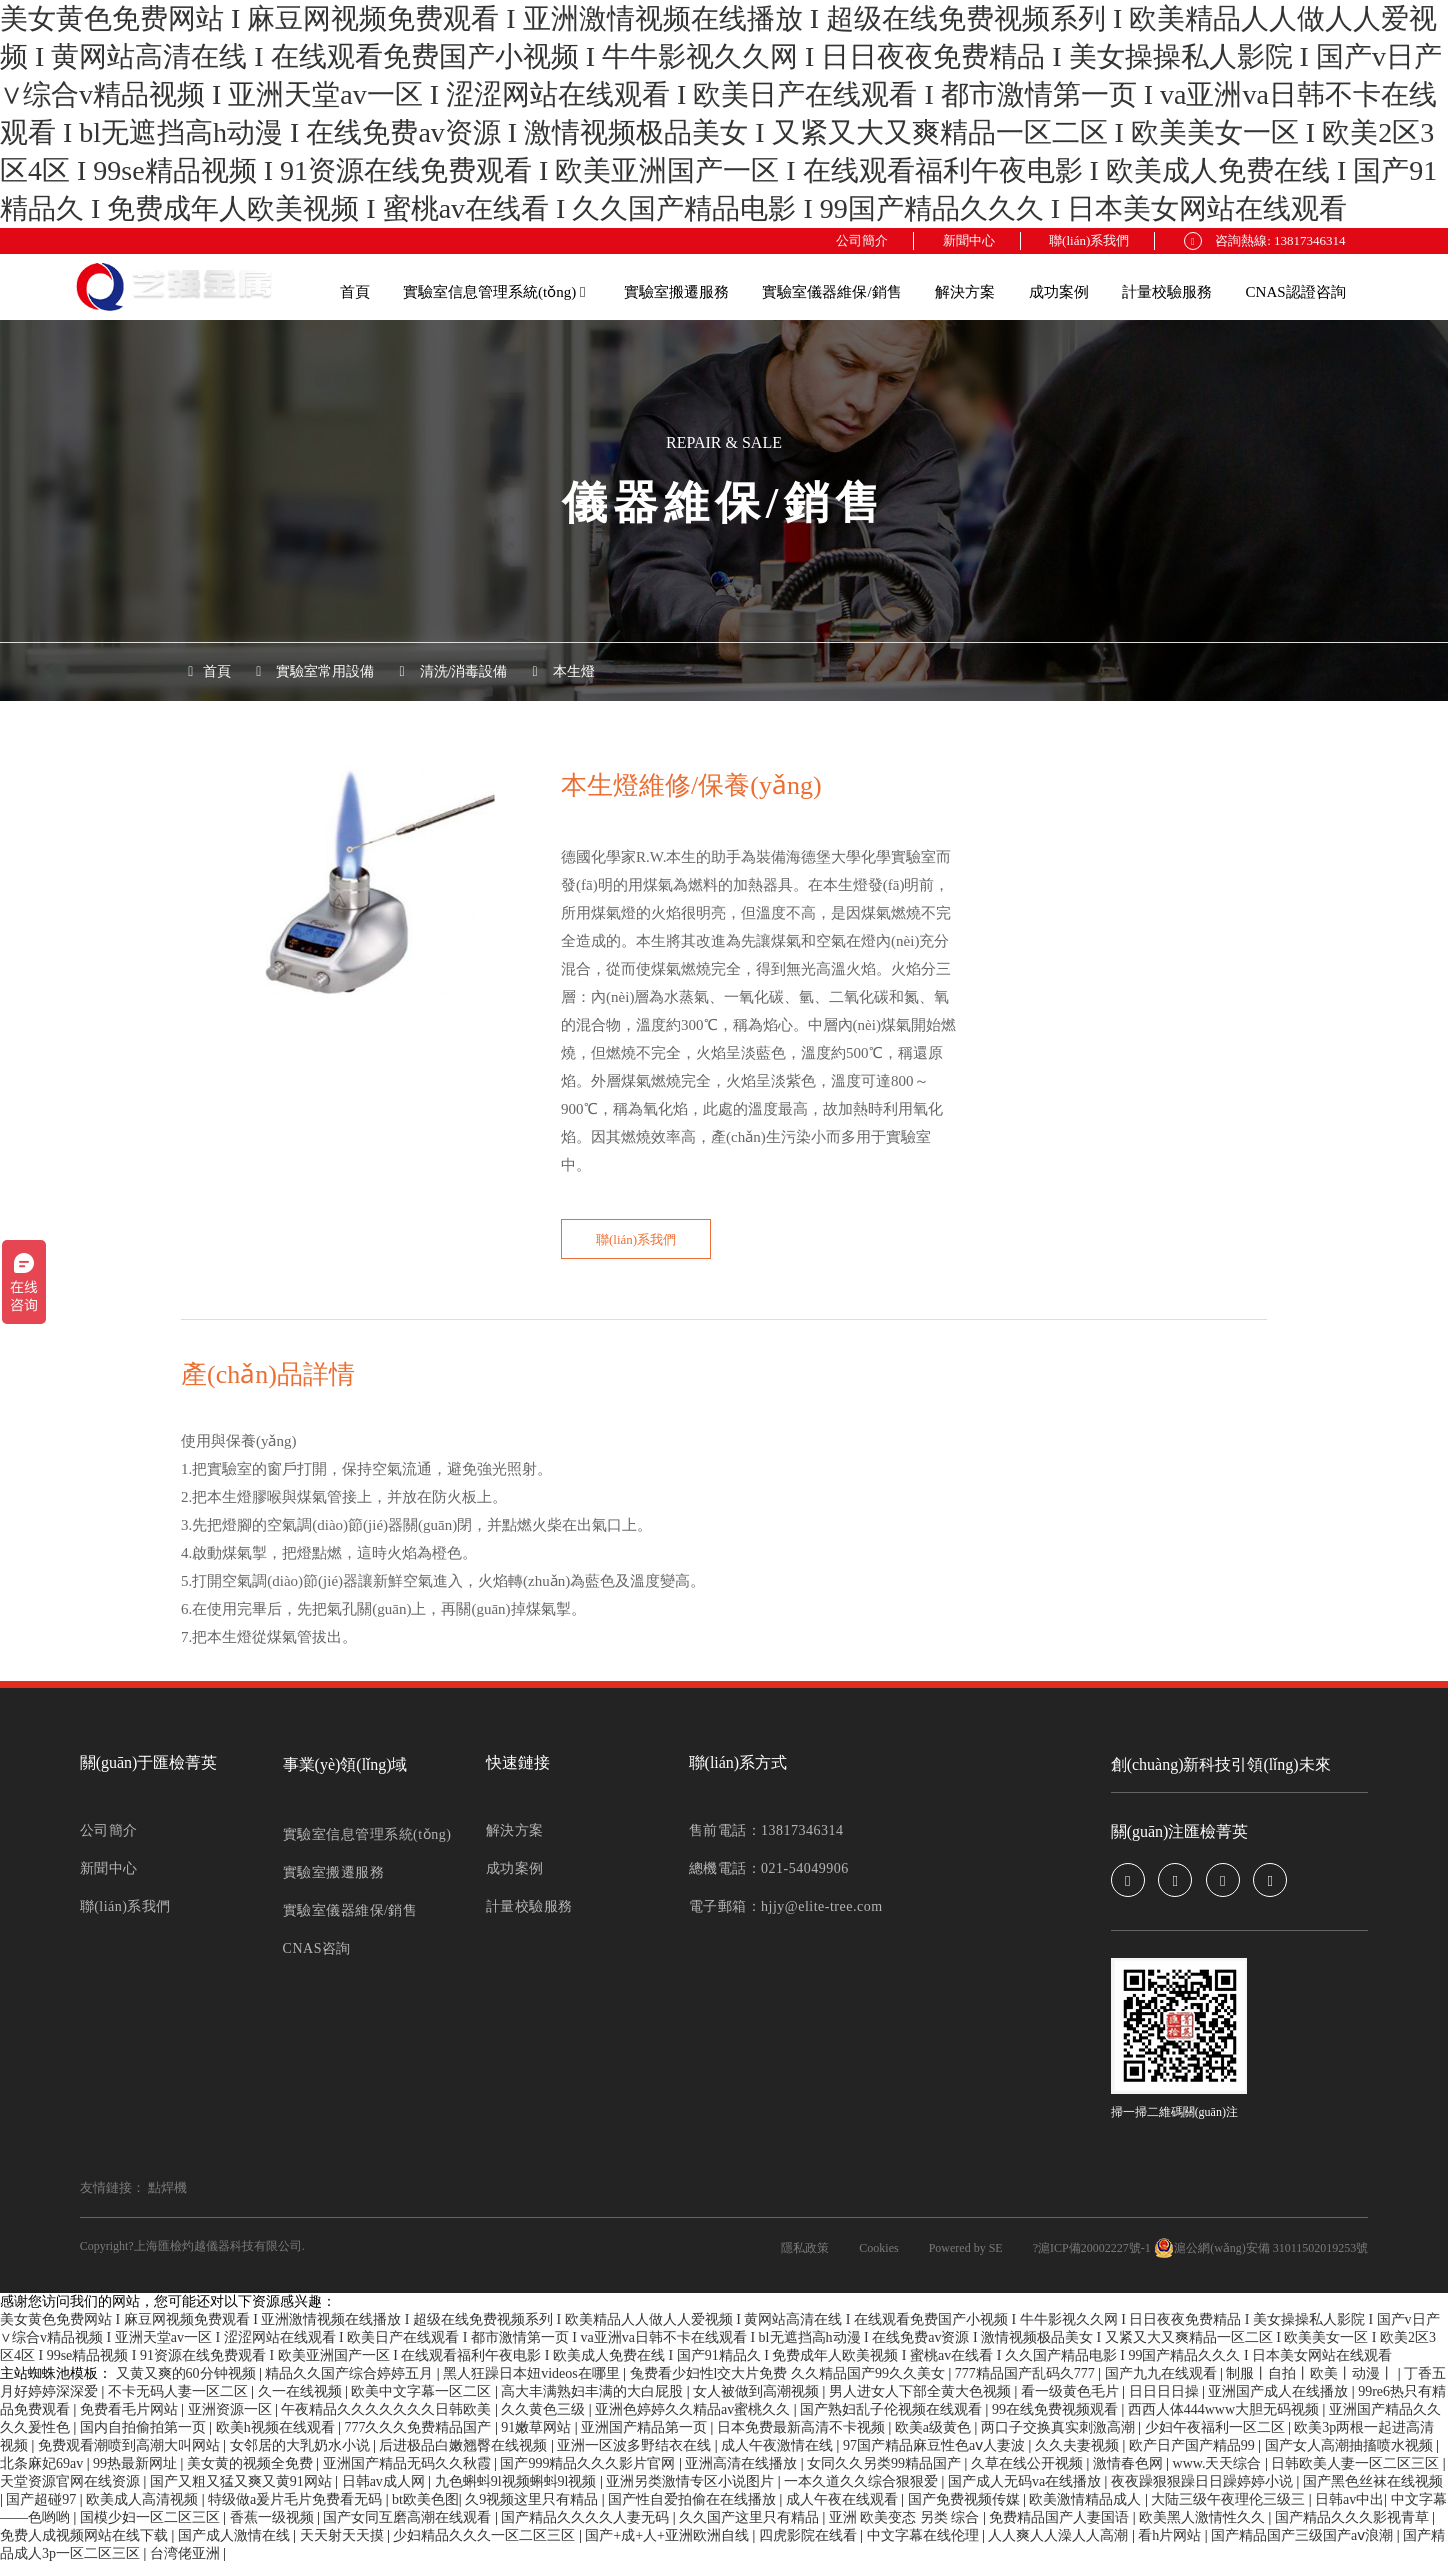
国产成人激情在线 (236, 2535)
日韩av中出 (1349, 2499)
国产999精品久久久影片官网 (589, 2463)
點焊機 (167, 2187)
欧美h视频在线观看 (277, 2427)
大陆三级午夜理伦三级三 (1230, 2499)
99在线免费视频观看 (1057, 2409)
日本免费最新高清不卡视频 (803, 2427)
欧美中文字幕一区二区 (423, 2391)
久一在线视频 (302, 2391)
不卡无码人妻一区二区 (180, 2391)
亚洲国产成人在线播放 (1280, 2391)
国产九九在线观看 (1163, 2373)
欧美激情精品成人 (1087, 2499)
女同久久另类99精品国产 (886, 2463)
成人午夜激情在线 (779, 2445)
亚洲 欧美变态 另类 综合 (906, 2517)
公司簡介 (862, 240)
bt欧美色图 (425, 2499)
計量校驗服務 (1167, 292)
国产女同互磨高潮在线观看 (409, 2517)
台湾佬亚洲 (187, 2553)
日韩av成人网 (385, 2481)
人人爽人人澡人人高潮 (1060, 2535)
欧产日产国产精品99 (1194, 2445)
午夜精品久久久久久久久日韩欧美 (388, 2409)
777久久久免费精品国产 (419, 2427)
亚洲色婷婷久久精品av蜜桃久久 (694, 2409)
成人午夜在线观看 (844, 2499)
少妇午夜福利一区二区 (1217, 2427)
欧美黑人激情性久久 (1204, 2517)
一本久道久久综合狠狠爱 (863, 2481)
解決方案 (965, 292)
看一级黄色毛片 (1072, 2391)
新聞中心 (969, 240)
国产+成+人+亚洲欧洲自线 (668, 2535)
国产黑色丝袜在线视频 (1373, 2481)
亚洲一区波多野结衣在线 (636, 2445)
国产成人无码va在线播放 (1026, 2481)
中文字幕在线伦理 (925, 2535)
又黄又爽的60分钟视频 (188, 2373)
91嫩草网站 (538, 2427)
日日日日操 (1166, 2391)
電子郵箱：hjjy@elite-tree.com (786, 1906)
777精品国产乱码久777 (1027, 2373)
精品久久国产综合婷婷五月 (351, 2373)
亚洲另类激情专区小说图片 (692, 2481)
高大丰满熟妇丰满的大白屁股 (594, 2391)
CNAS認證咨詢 (1296, 292)
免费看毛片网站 (131, 2409)
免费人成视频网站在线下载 (86, 2535)
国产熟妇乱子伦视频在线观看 (893, 2409)
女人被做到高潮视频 (758, 2391)
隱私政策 (805, 2248)
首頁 (355, 292)
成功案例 (1059, 292)
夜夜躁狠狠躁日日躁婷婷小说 (1204, 2481)
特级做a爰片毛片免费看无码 (297, 2499)
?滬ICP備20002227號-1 (1092, 2248)
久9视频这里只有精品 (533, 2499)
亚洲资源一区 (232, 2409)
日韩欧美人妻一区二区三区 (1357, 2463)
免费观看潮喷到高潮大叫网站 (131, 2445)
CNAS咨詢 (317, 1948)
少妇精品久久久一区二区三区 (486, 2535)
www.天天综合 (1219, 2463)
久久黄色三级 (545, 2409)
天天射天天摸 (344, 2535)
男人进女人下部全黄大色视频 (922, 2391)
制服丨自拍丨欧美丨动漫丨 (1312, 2373)
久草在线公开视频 (1029, 2463)
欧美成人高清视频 (144, 2499)
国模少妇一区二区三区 (152, 2517)
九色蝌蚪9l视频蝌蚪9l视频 (517, 2481)
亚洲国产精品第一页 (646, 2427)
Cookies (878, 2248)
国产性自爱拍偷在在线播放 (694, 2499)
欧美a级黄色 (935, 2427)
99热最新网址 (137, 2463)
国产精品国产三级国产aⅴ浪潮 (1304, 2535)
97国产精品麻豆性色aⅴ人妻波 (936, 2445)
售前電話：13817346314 (766, 1830)
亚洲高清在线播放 (743, 2463)
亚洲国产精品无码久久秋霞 (409, 2463)
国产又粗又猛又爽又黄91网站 (243, 2481)
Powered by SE (966, 2248)
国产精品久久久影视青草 (1354, 2517)
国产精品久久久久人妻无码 (587, 2517)
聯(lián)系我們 (1089, 240)
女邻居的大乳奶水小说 (302, 2445)
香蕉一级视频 (274, 2517)
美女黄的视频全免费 (252, 2463)
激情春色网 (1130, 2463)
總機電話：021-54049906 (769, 1868)
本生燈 (574, 671)
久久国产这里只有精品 (751, 2517)
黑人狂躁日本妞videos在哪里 (533, 2373)
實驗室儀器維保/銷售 (831, 292)
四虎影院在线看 (810, 2535)
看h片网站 (1171, 2535)
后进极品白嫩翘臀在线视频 (465, 2445)
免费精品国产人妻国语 (1061, 2517)
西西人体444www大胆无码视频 (1225, 2409)
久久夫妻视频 (1079, 2445)
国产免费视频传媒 (966, 2499)
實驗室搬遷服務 (676, 292)
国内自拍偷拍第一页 (145, 2427)
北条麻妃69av (43, 2463)
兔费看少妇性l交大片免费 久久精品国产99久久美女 (789, 2373)
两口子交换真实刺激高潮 (1060, 2427)
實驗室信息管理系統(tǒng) (494, 292)
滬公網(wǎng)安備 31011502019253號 (1261, 2248)
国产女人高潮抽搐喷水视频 (1351, 2445)
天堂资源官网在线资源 (72, 2481)
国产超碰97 (43, 2499)
